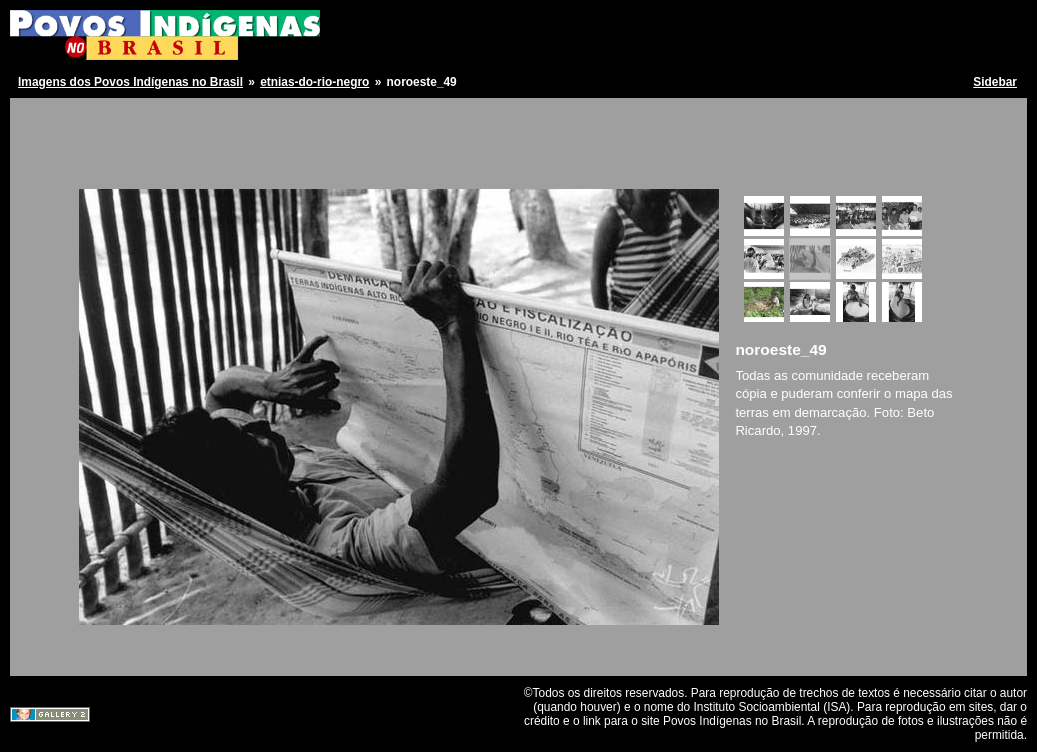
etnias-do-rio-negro (314, 82)
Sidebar (995, 82)
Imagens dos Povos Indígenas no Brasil (130, 82)
